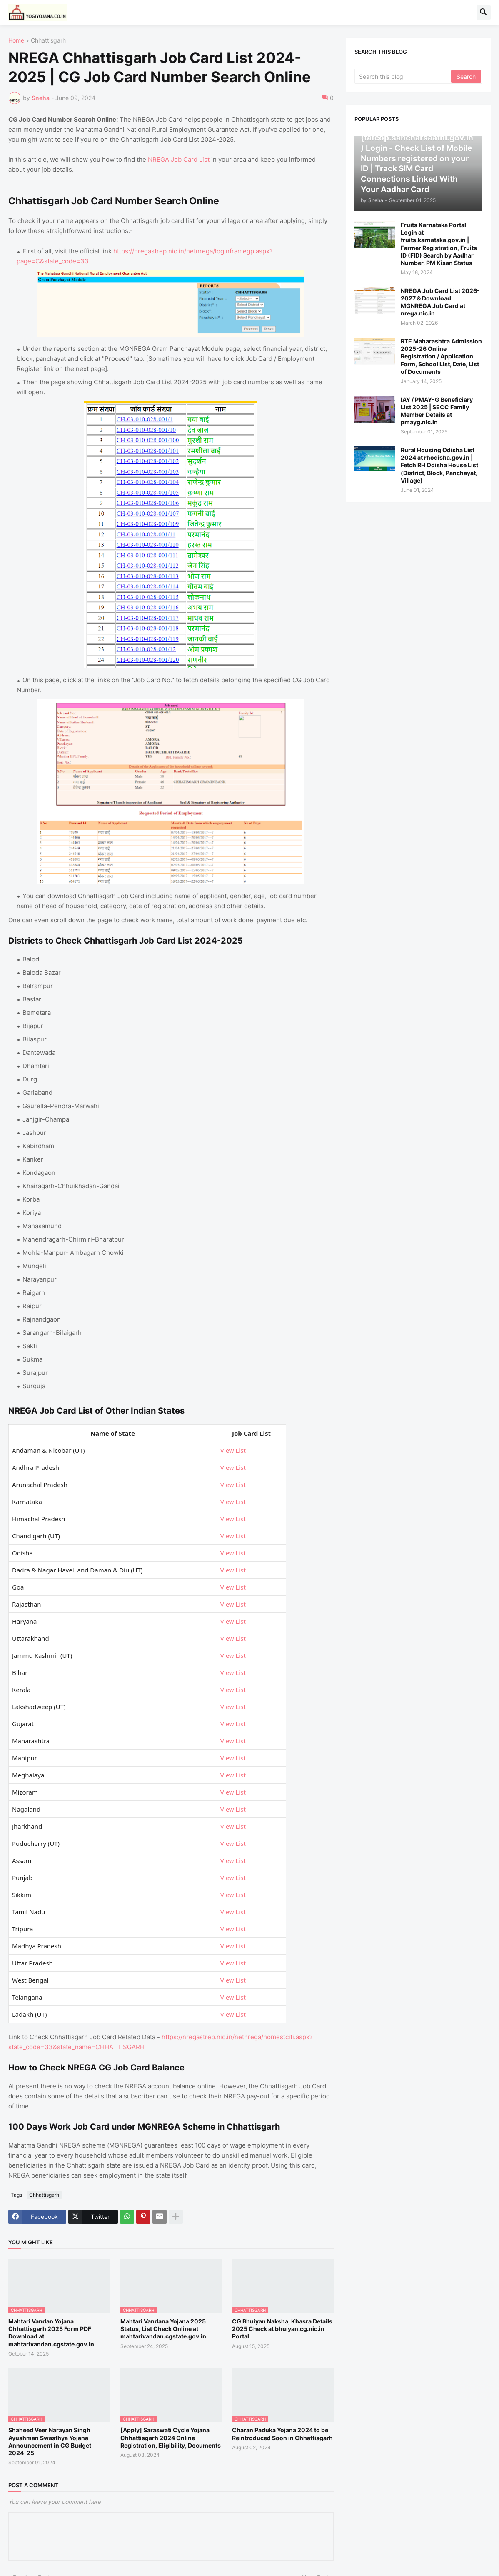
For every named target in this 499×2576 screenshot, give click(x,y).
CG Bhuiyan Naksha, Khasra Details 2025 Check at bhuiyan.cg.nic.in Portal (282, 2329)
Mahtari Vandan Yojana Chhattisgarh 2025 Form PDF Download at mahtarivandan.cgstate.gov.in (51, 2333)
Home (16, 41)
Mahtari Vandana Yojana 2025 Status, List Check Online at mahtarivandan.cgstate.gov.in (163, 2329)
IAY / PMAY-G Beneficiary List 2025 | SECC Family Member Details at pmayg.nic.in (437, 411)
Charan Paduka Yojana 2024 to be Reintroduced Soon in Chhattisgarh (282, 2433)
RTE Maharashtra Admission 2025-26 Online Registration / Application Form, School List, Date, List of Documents (441, 356)
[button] (484, 12)
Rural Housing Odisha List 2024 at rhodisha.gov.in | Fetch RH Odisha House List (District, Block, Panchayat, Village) (439, 465)
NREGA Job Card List (179, 159)
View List (233, 1450)
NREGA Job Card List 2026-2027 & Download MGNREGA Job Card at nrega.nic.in (440, 302)
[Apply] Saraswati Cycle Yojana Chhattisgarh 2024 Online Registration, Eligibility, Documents (170, 2437)
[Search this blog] (403, 76)
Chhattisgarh (48, 41)
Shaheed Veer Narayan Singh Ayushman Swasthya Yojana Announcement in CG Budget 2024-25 (49, 2441)
